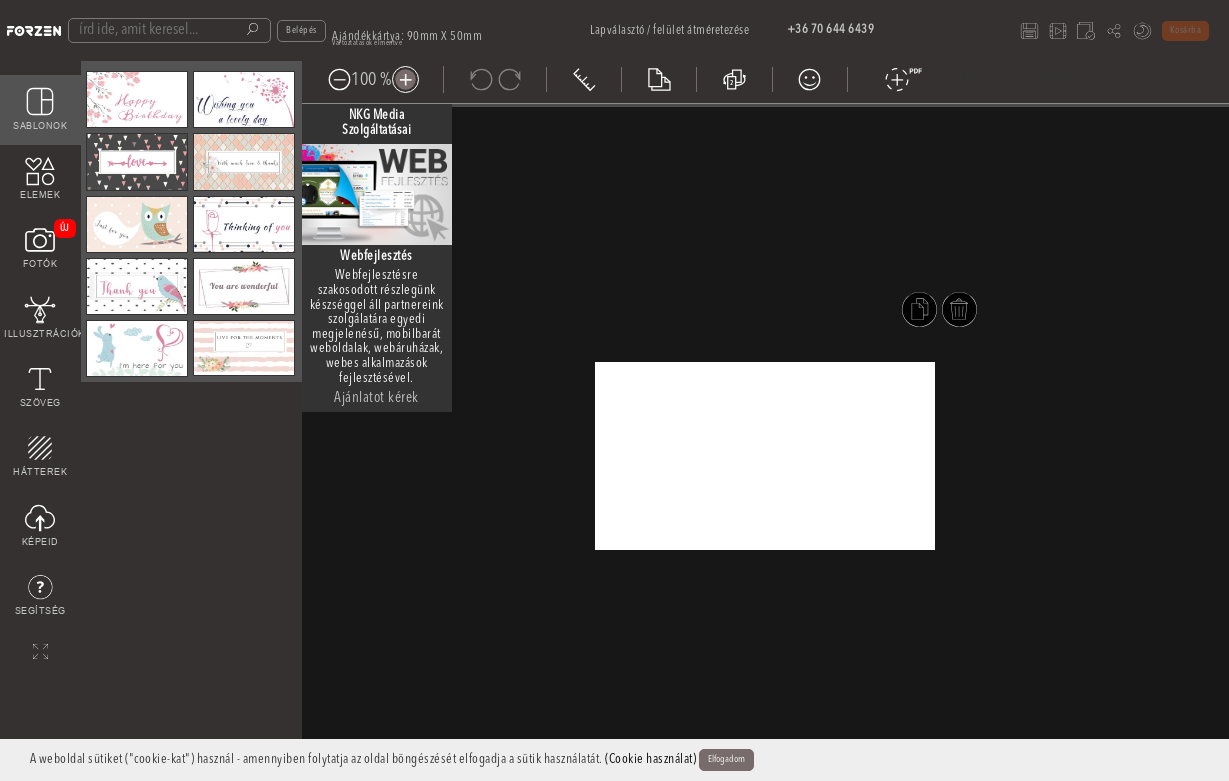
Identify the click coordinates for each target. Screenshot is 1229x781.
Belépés (301, 30)
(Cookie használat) (650, 759)
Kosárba (1186, 30)
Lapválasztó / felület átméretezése (669, 31)
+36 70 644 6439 (831, 30)
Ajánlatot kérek (376, 398)
